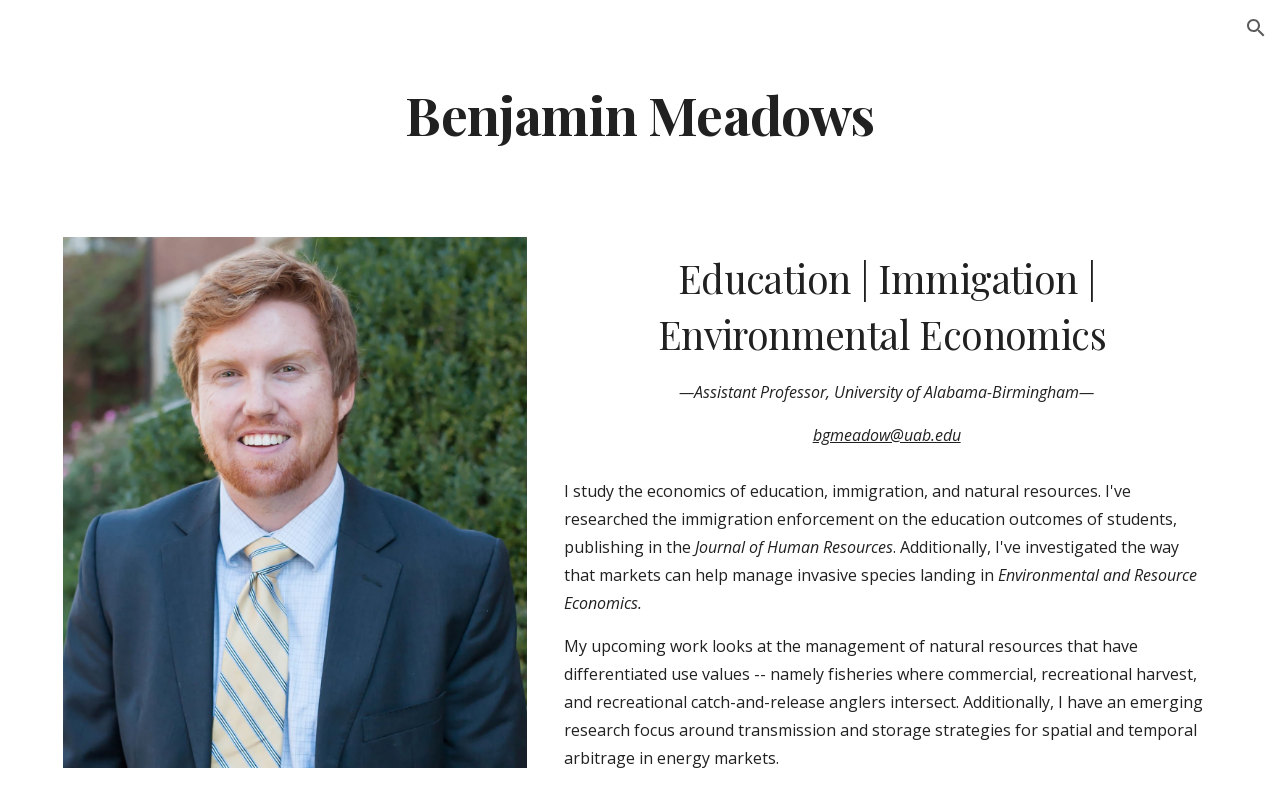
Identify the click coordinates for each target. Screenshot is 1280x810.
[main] (639, 113)
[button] (1256, 28)
